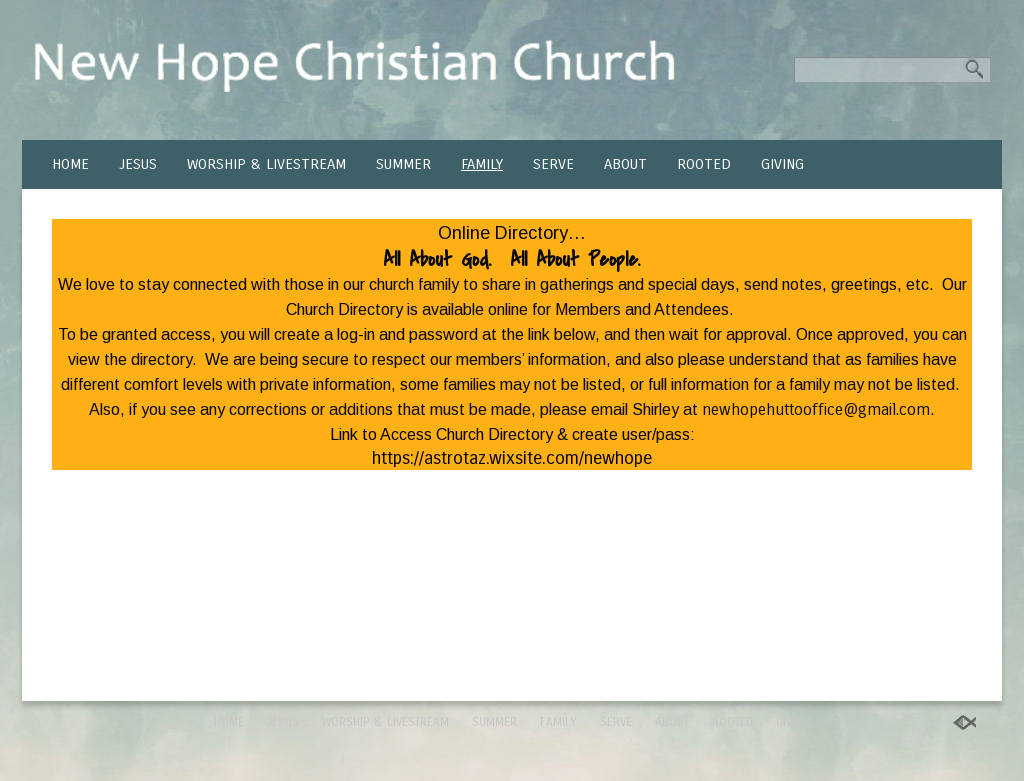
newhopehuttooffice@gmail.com (816, 409)
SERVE (553, 164)
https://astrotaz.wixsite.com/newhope (512, 458)
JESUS (138, 164)
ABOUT (625, 164)
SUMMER (403, 164)
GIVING (782, 164)
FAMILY (482, 164)
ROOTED (704, 164)
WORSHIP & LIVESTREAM (266, 164)
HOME (70, 164)
